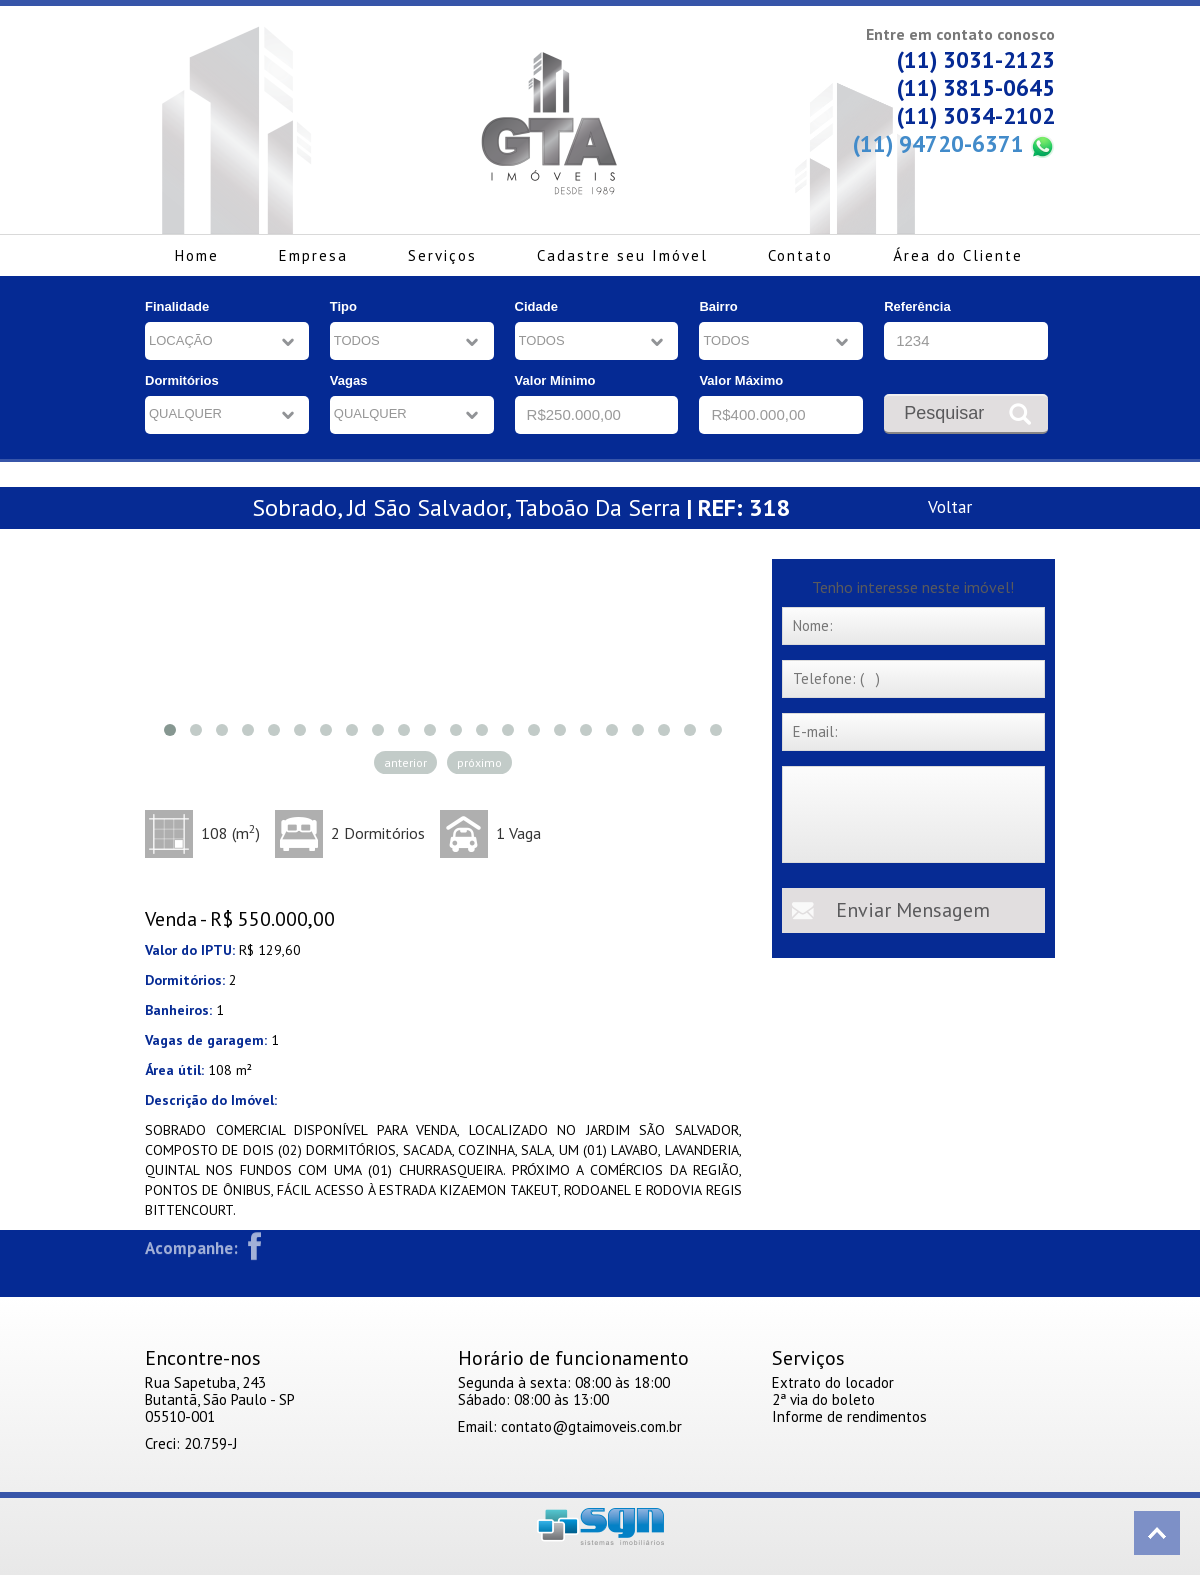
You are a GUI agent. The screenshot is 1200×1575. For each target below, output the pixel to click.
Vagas (349, 380)
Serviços (442, 255)
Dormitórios (182, 380)
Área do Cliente (958, 255)
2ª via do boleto (823, 1399)
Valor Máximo (741, 380)
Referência (917, 306)
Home (197, 255)
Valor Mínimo (555, 380)
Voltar (950, 506)
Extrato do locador (833, 1382)
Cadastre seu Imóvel (622, 255)
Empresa (313, 255)
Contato (800, 255)
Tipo (343, 306)
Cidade (536, 306)
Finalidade (177, 306)
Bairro (718, 306)
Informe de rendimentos (849, 1416)
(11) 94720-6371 (954, 144)
